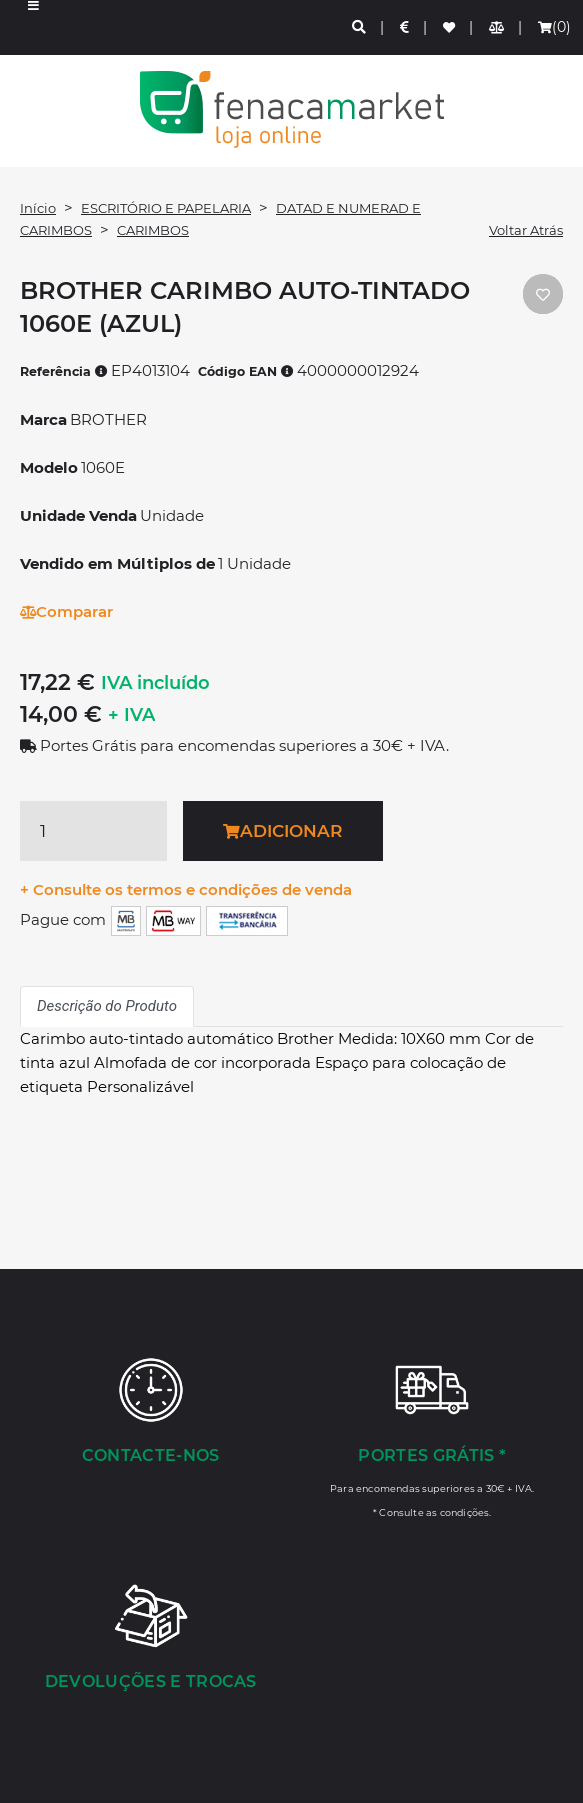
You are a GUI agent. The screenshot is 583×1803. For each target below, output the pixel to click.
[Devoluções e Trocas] (151, 1639)
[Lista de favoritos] (450, 27)
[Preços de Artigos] (405, 27)
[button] (33, 27)
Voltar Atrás (526, 230)
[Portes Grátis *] (433, 1437)
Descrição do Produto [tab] (107, 1006)
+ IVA (131, 715)
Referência (64, 371)
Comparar (66, 611)
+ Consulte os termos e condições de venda (186, 889)
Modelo (49, 467)
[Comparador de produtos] (497, 27)
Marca (43, 419)
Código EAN (246, 371)
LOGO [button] (291, 109)
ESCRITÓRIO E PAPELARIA (166, 208)
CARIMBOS (153, 230)
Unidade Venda (78, 515)
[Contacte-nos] (151, 1413)
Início (38, 208)
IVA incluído (155, 683)
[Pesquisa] (360, 27)
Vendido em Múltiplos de (117, 563)
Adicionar (282, 831)
